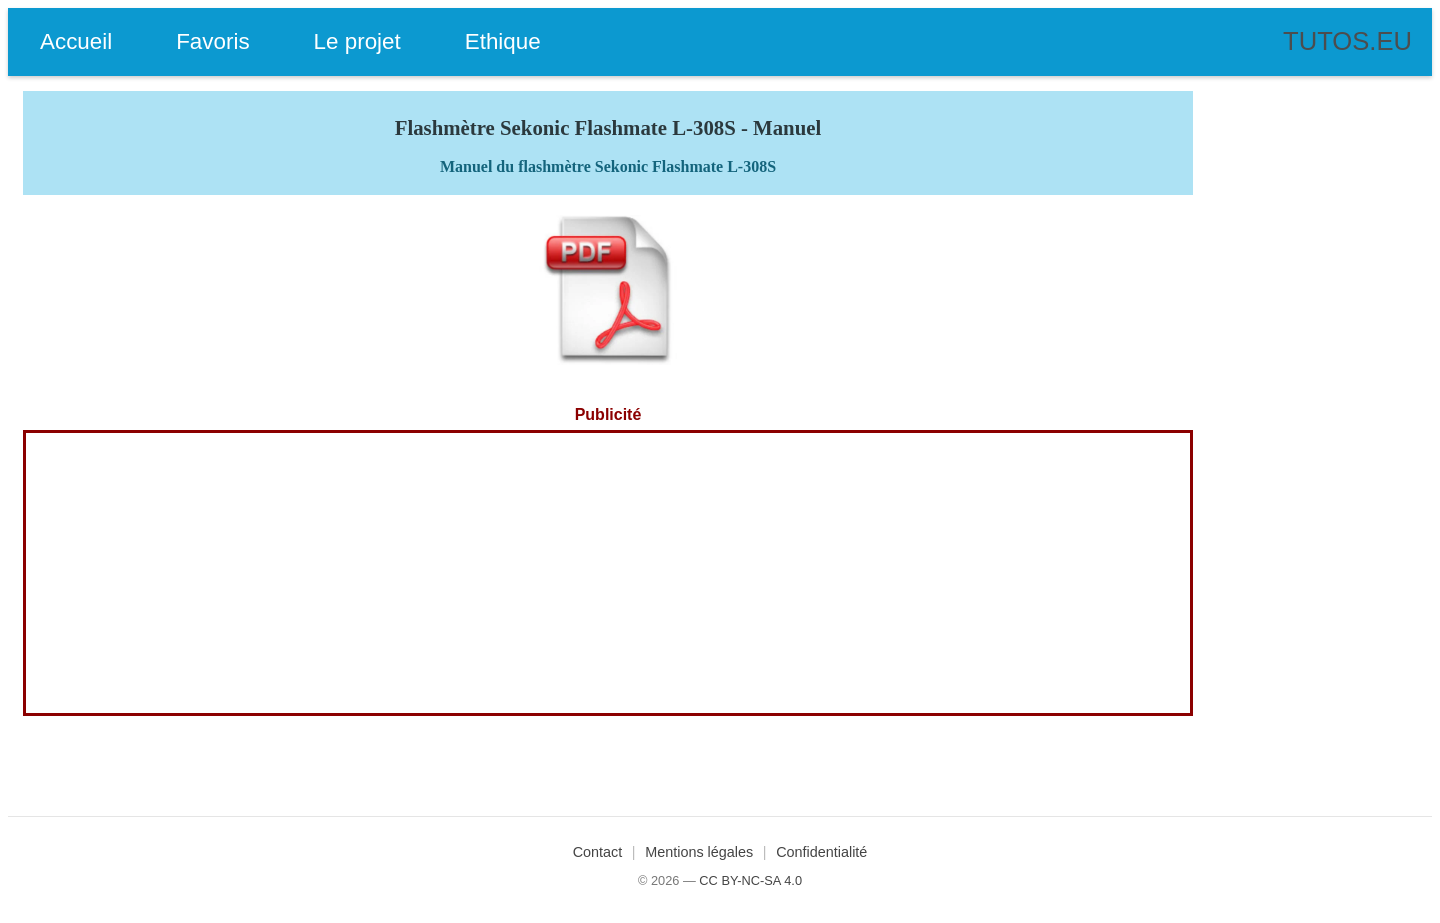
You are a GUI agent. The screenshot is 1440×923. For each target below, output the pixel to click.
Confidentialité (821, 852)
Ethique (503, 41)
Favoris (212, 41)
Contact (598, 852)
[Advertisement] (608, 573)
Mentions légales (699, 852)
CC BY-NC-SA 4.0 (750, 880)
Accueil (76, 41)
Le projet (357, 41)
